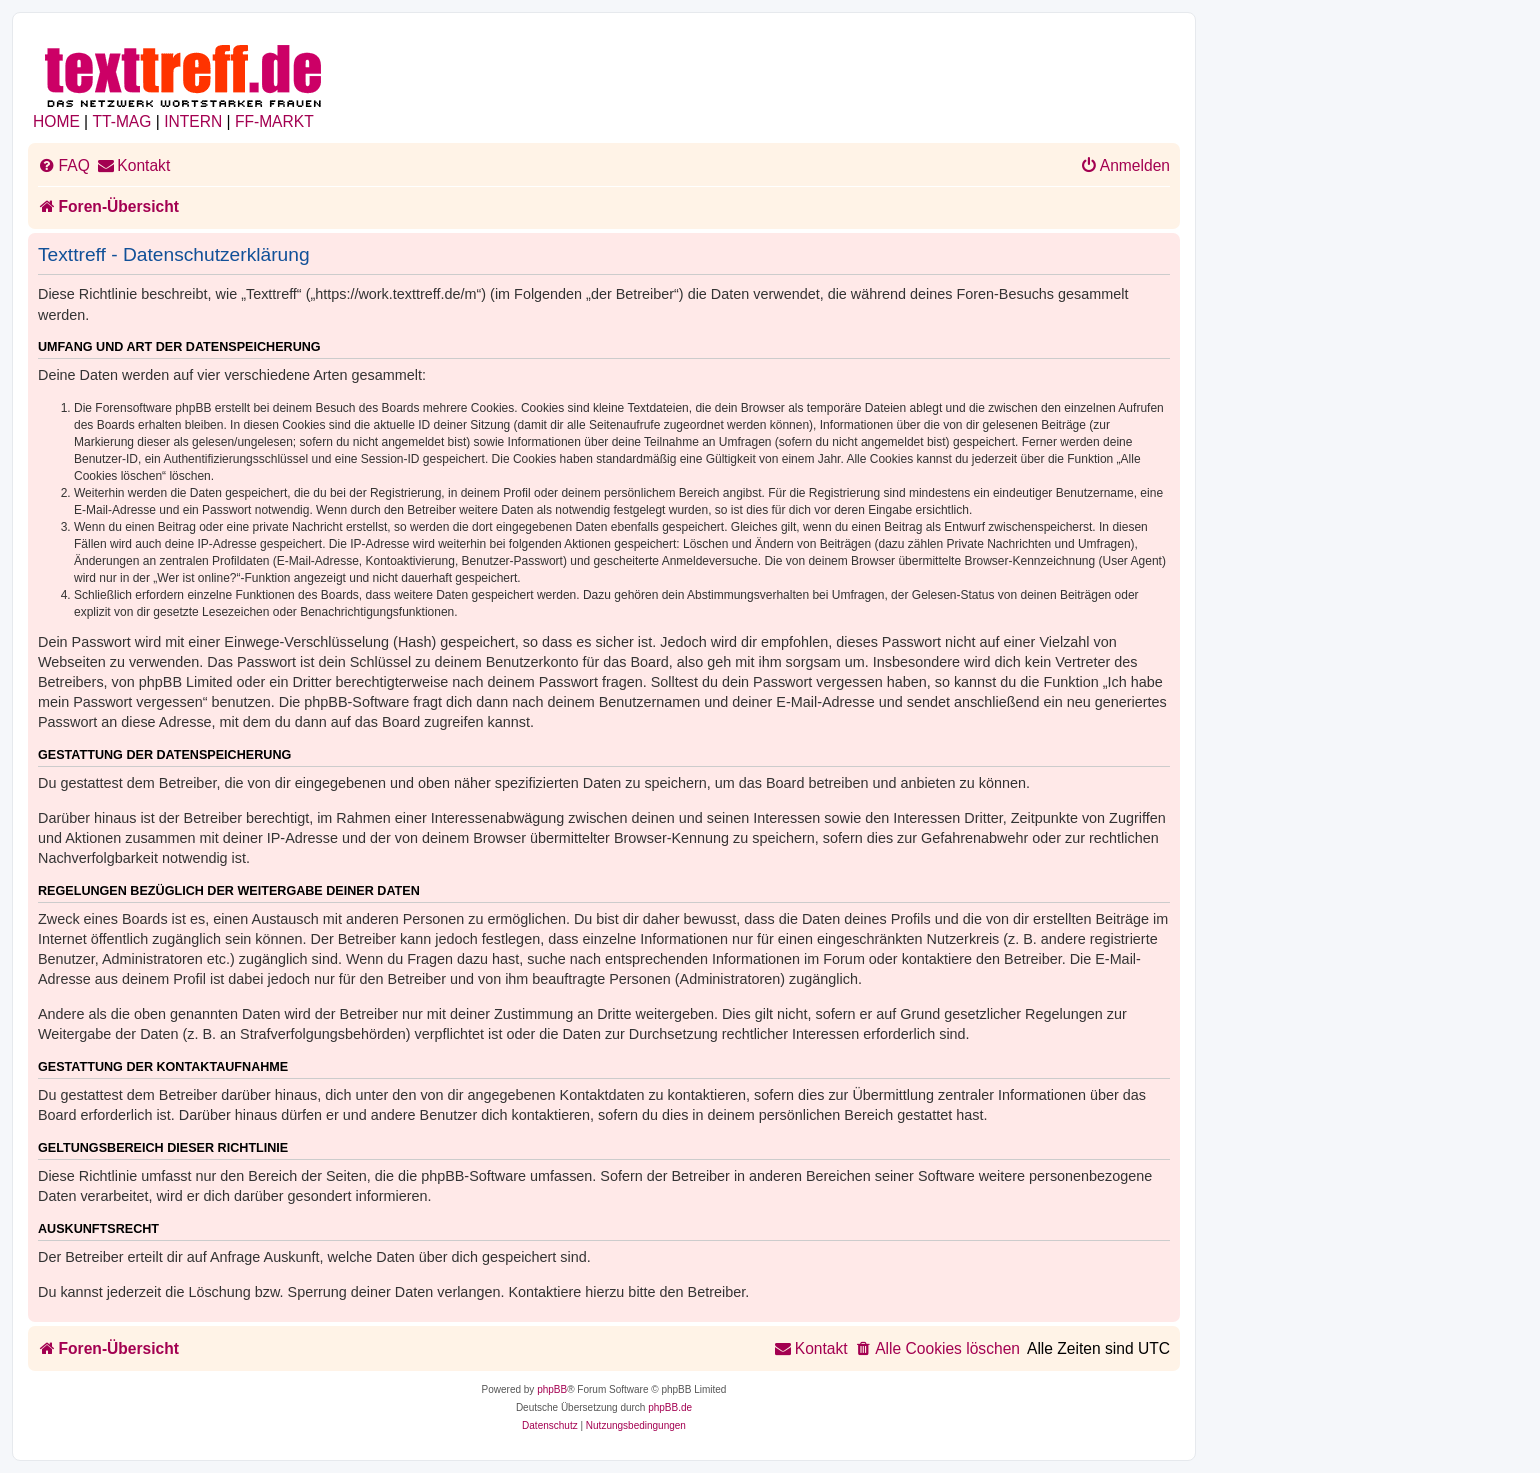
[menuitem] (64, 166)
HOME (56, 121)
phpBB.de (670, 1407)
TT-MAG (122, 121)
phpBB (552, 1389)
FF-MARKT (274, 121)
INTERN (193, 121)
